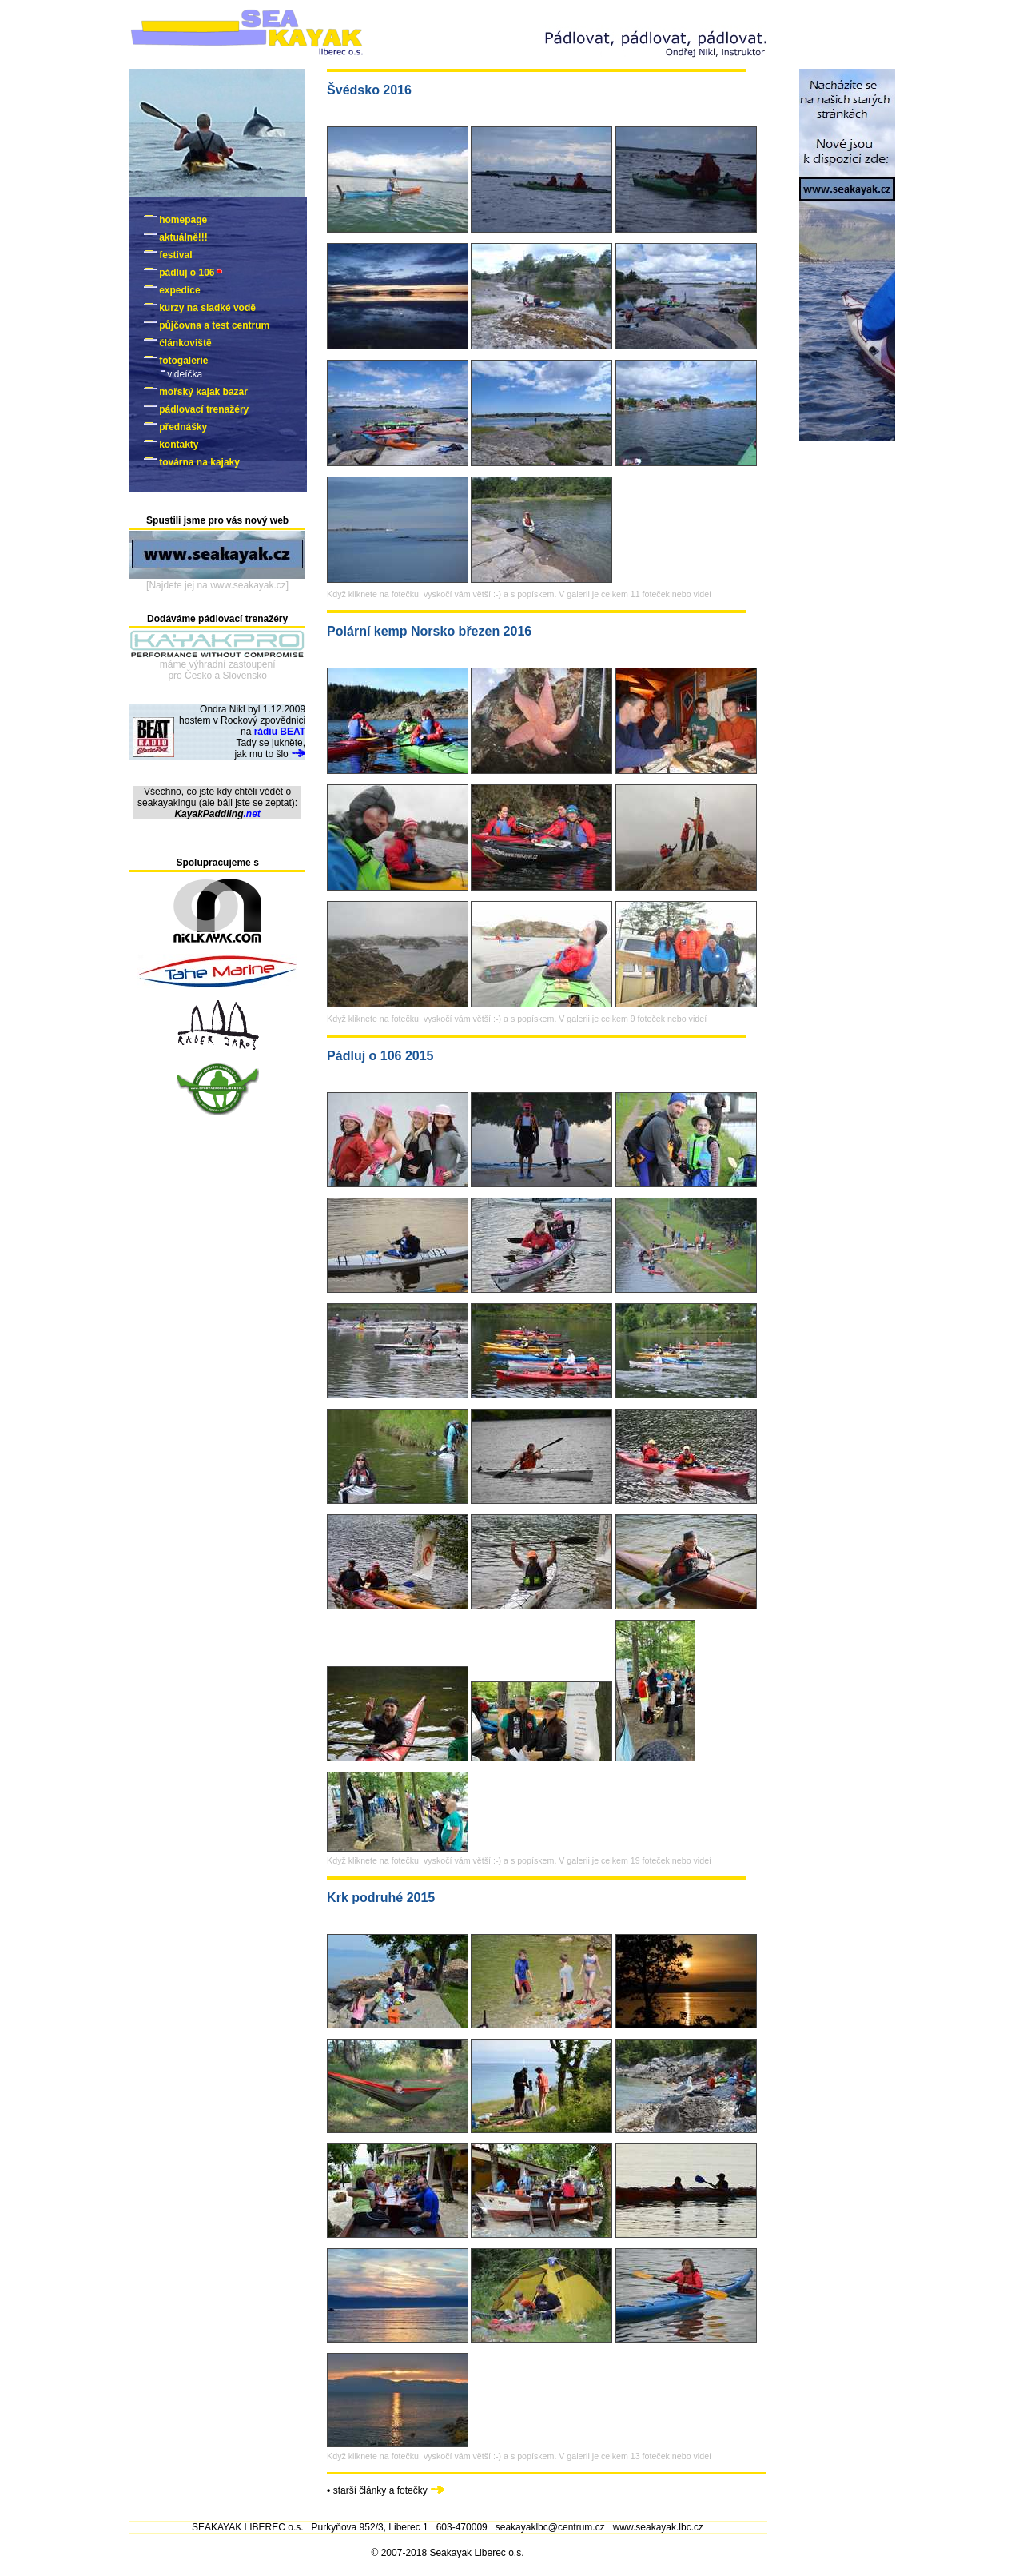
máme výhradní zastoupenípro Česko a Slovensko (218, 670)
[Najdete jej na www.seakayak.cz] (217, 585)
